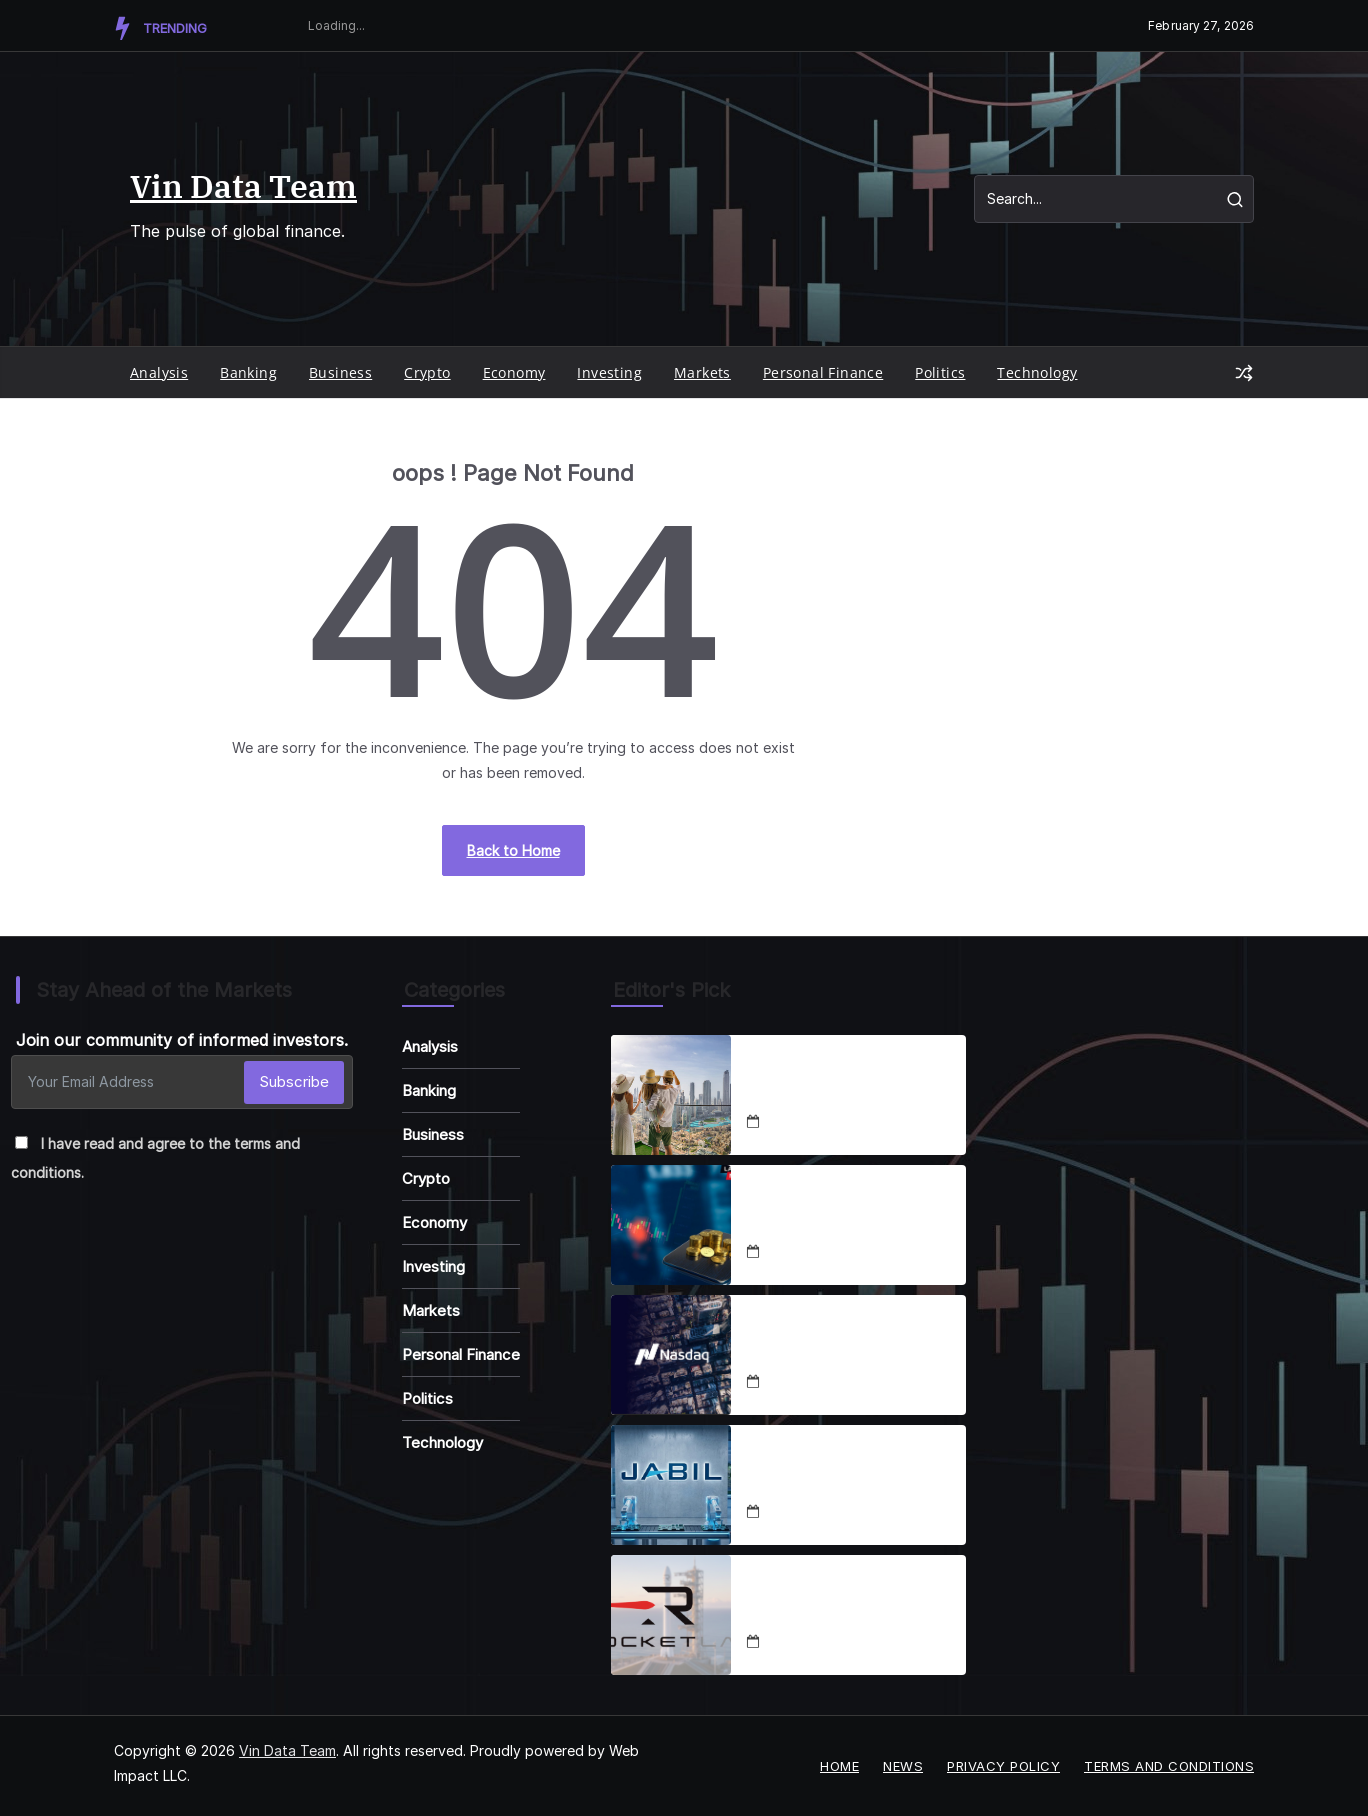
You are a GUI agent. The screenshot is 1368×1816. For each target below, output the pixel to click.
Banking (248, 372)
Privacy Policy (1003, 1766)
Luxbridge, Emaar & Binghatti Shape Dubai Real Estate (848, 1083)
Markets (702, 372)
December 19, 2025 (828, 1512)
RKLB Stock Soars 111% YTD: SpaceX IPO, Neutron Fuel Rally (853, 1603)
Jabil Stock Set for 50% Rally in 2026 (850, 1473)
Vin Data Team (243, 186)
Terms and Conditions (1169, 1766)
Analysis (159, 372)
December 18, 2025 (828, 1122)
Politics (940, 372)
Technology (1037, 372)
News (903, 1766)
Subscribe (294, 1081)
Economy (514, 372)
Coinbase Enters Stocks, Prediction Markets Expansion (836, 1213)
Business (340, 372)
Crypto (427, 372)
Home (839, 1766)
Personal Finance (823, 372)
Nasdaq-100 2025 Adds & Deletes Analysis (840, 1343)
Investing (609, 372)
